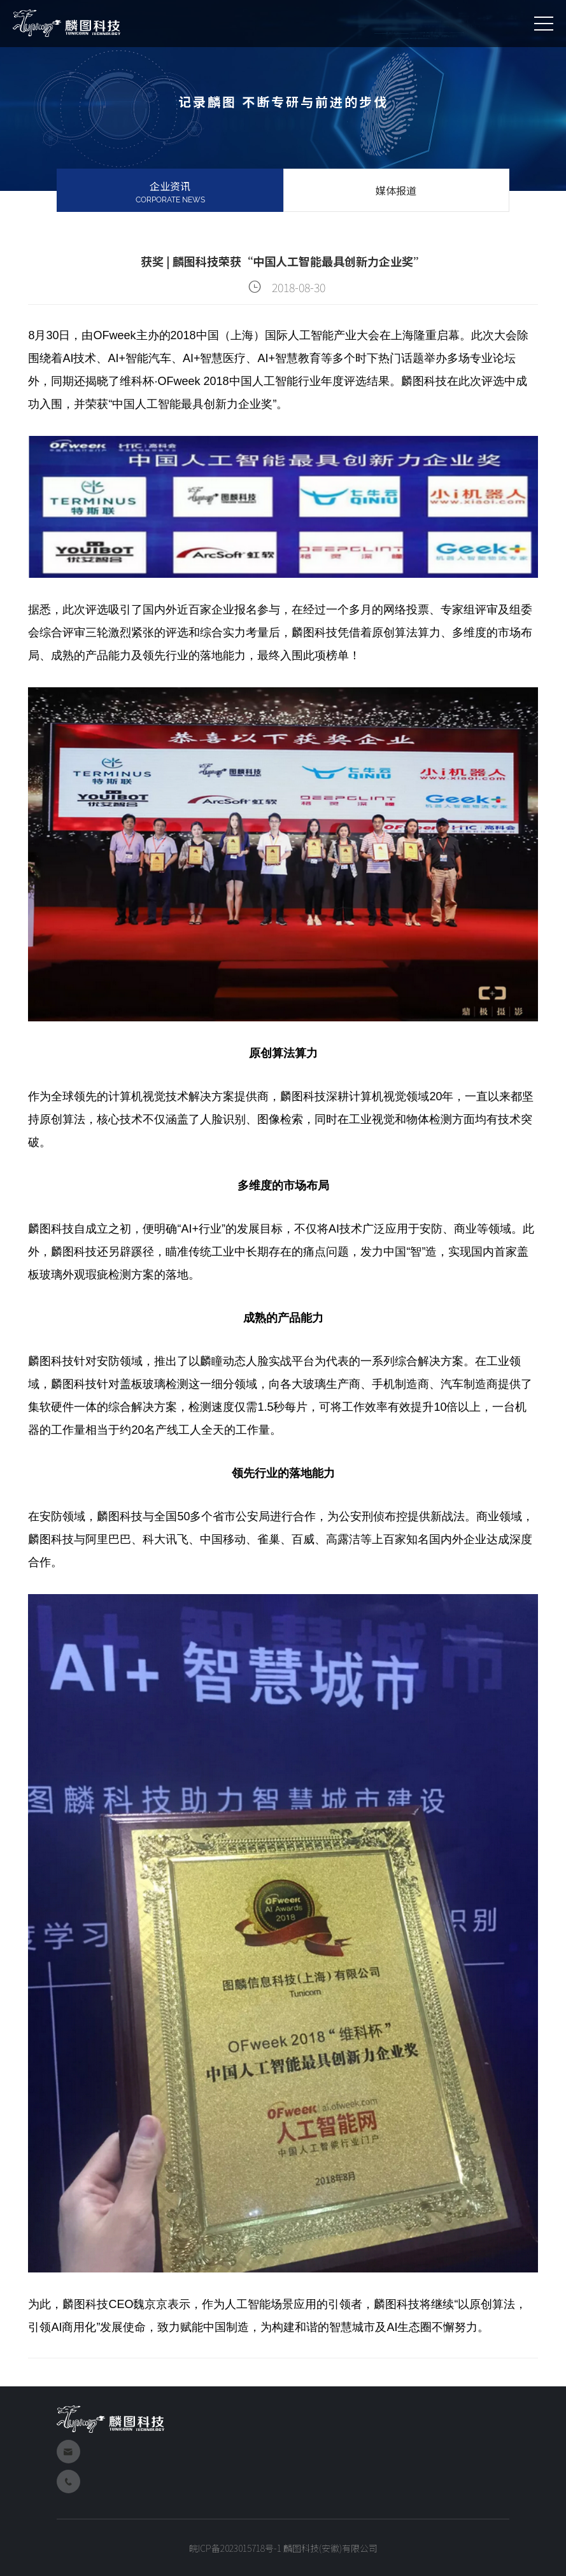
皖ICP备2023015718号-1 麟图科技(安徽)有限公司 (283, 2548)
